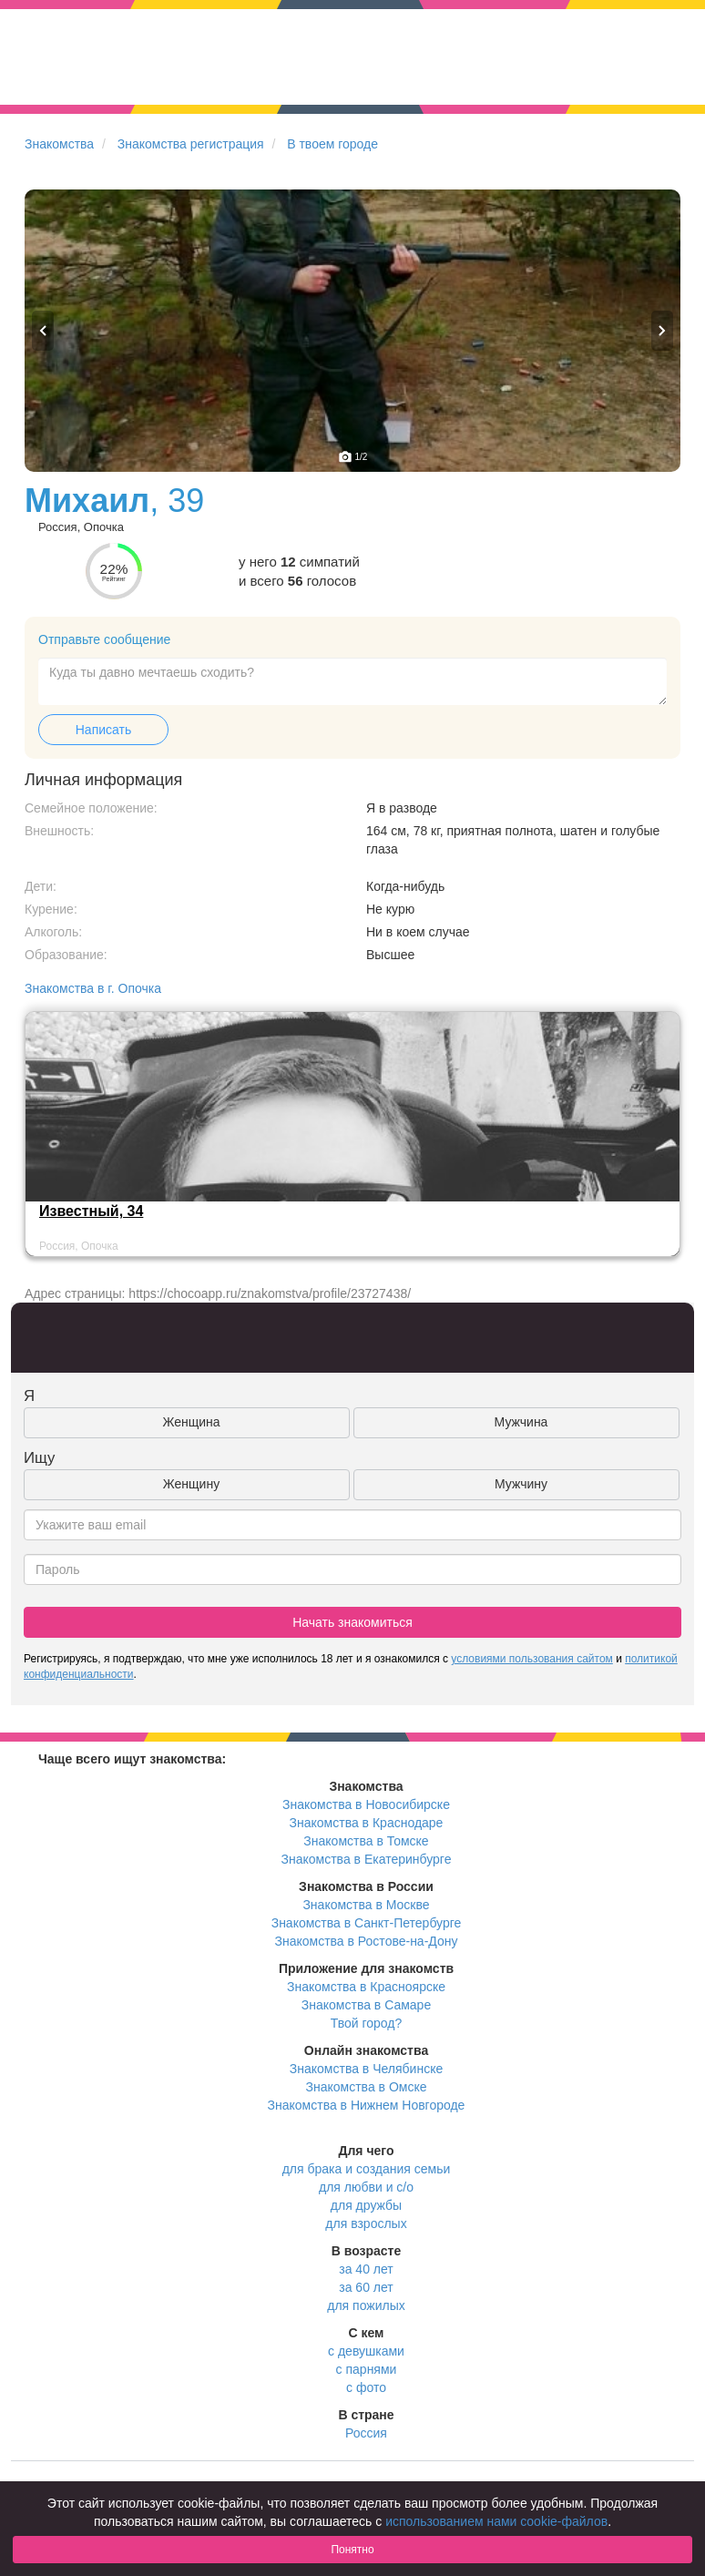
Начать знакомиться (352, 1622)
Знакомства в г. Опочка (93, 988)
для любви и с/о (366, 2187)
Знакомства (59, 144)
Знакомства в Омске (366, 2087)
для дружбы (366, 2205)
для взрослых (365, 2223)
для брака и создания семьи (366, 2169)
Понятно (352, 2549)
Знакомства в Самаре (366, 2005)
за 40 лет (366, 2269)
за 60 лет (366, 2287)
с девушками (366, 2351)
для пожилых (365, 2305)
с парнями (366, 2369)
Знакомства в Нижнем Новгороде (366, 2105)
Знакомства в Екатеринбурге (366, 1859)
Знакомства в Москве (365, 1904)
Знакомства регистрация (191, 144)
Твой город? (367, 2023)
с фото (366, 2387)
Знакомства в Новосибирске (366, 1804)
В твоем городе (332, 144)
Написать (103, 729)
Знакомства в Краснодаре (367, 1822)
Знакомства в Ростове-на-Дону (366, 1941)
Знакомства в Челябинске (366, 2068)
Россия (366, 2433)
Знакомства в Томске (365, 1841)
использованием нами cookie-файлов (496, 2521)
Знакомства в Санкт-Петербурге (366, 1923)
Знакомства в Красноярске (366, 1986)
